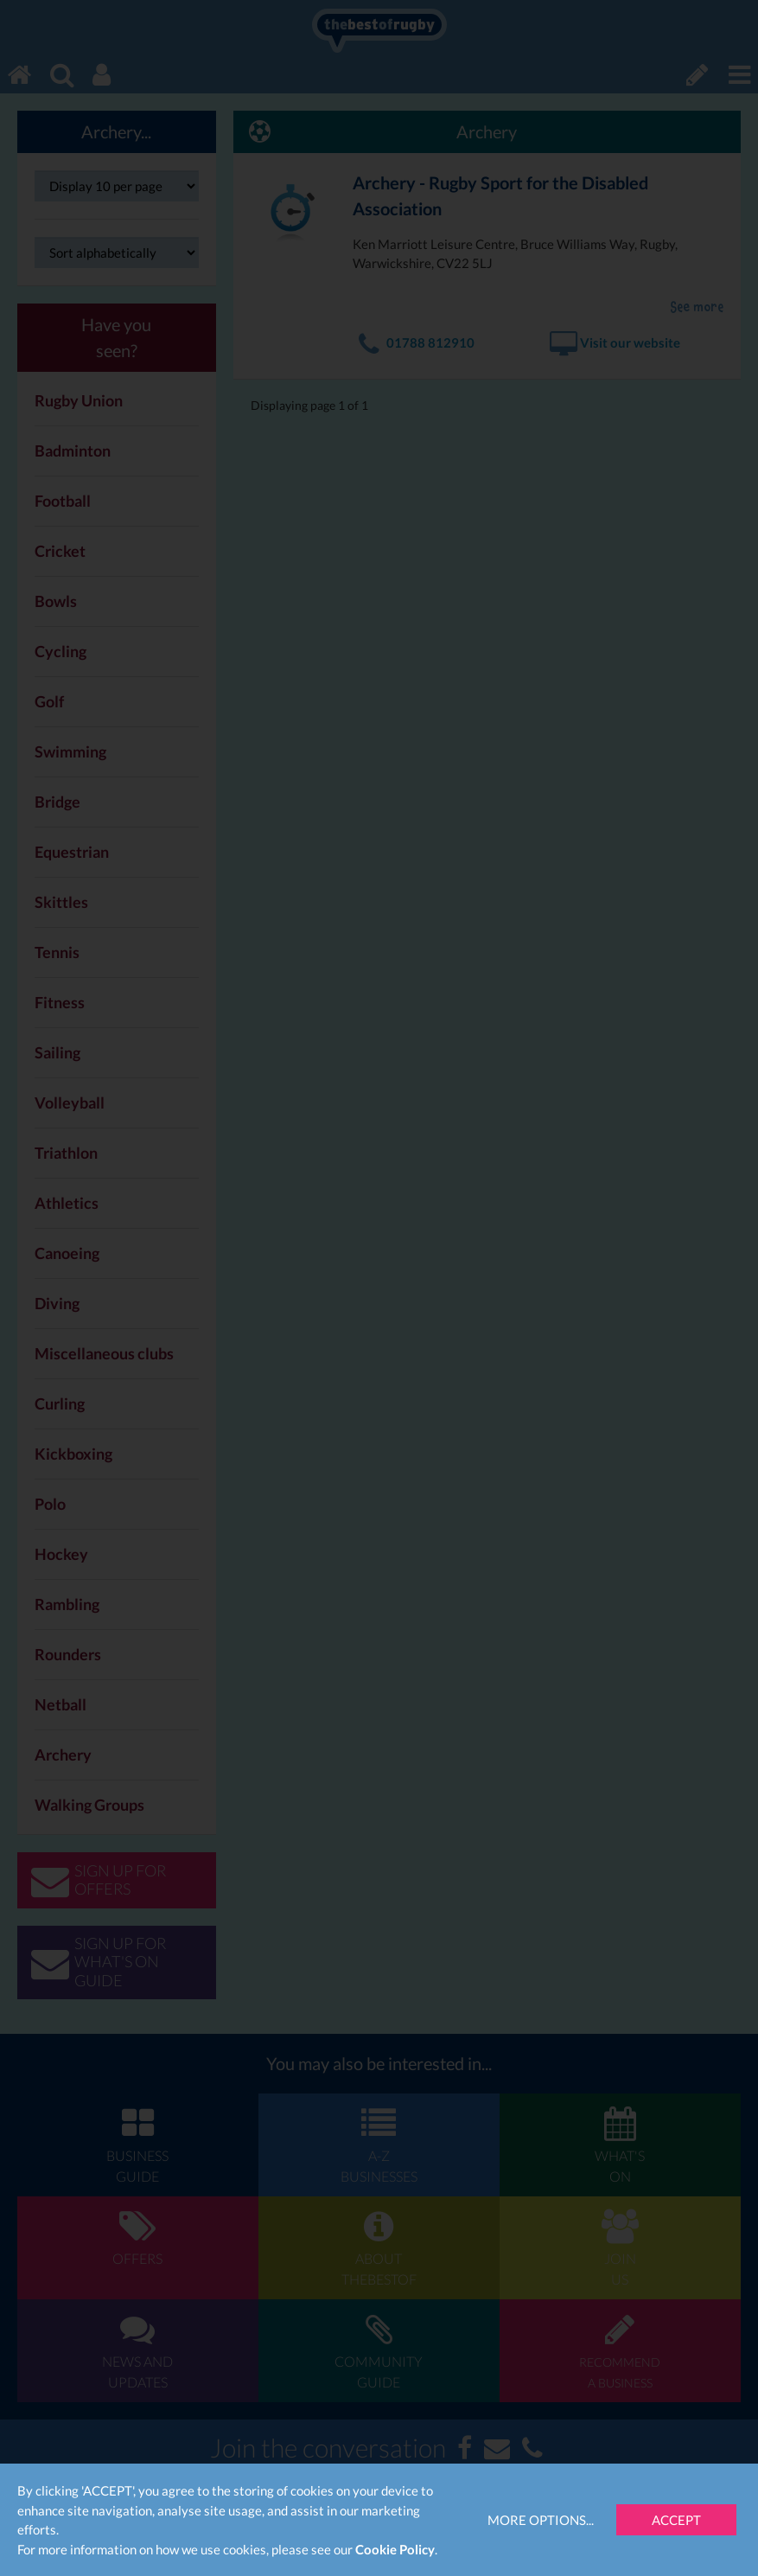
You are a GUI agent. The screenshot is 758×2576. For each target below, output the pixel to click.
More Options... (540, 2520)
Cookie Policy (395, 2549)
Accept (676, 2520)
